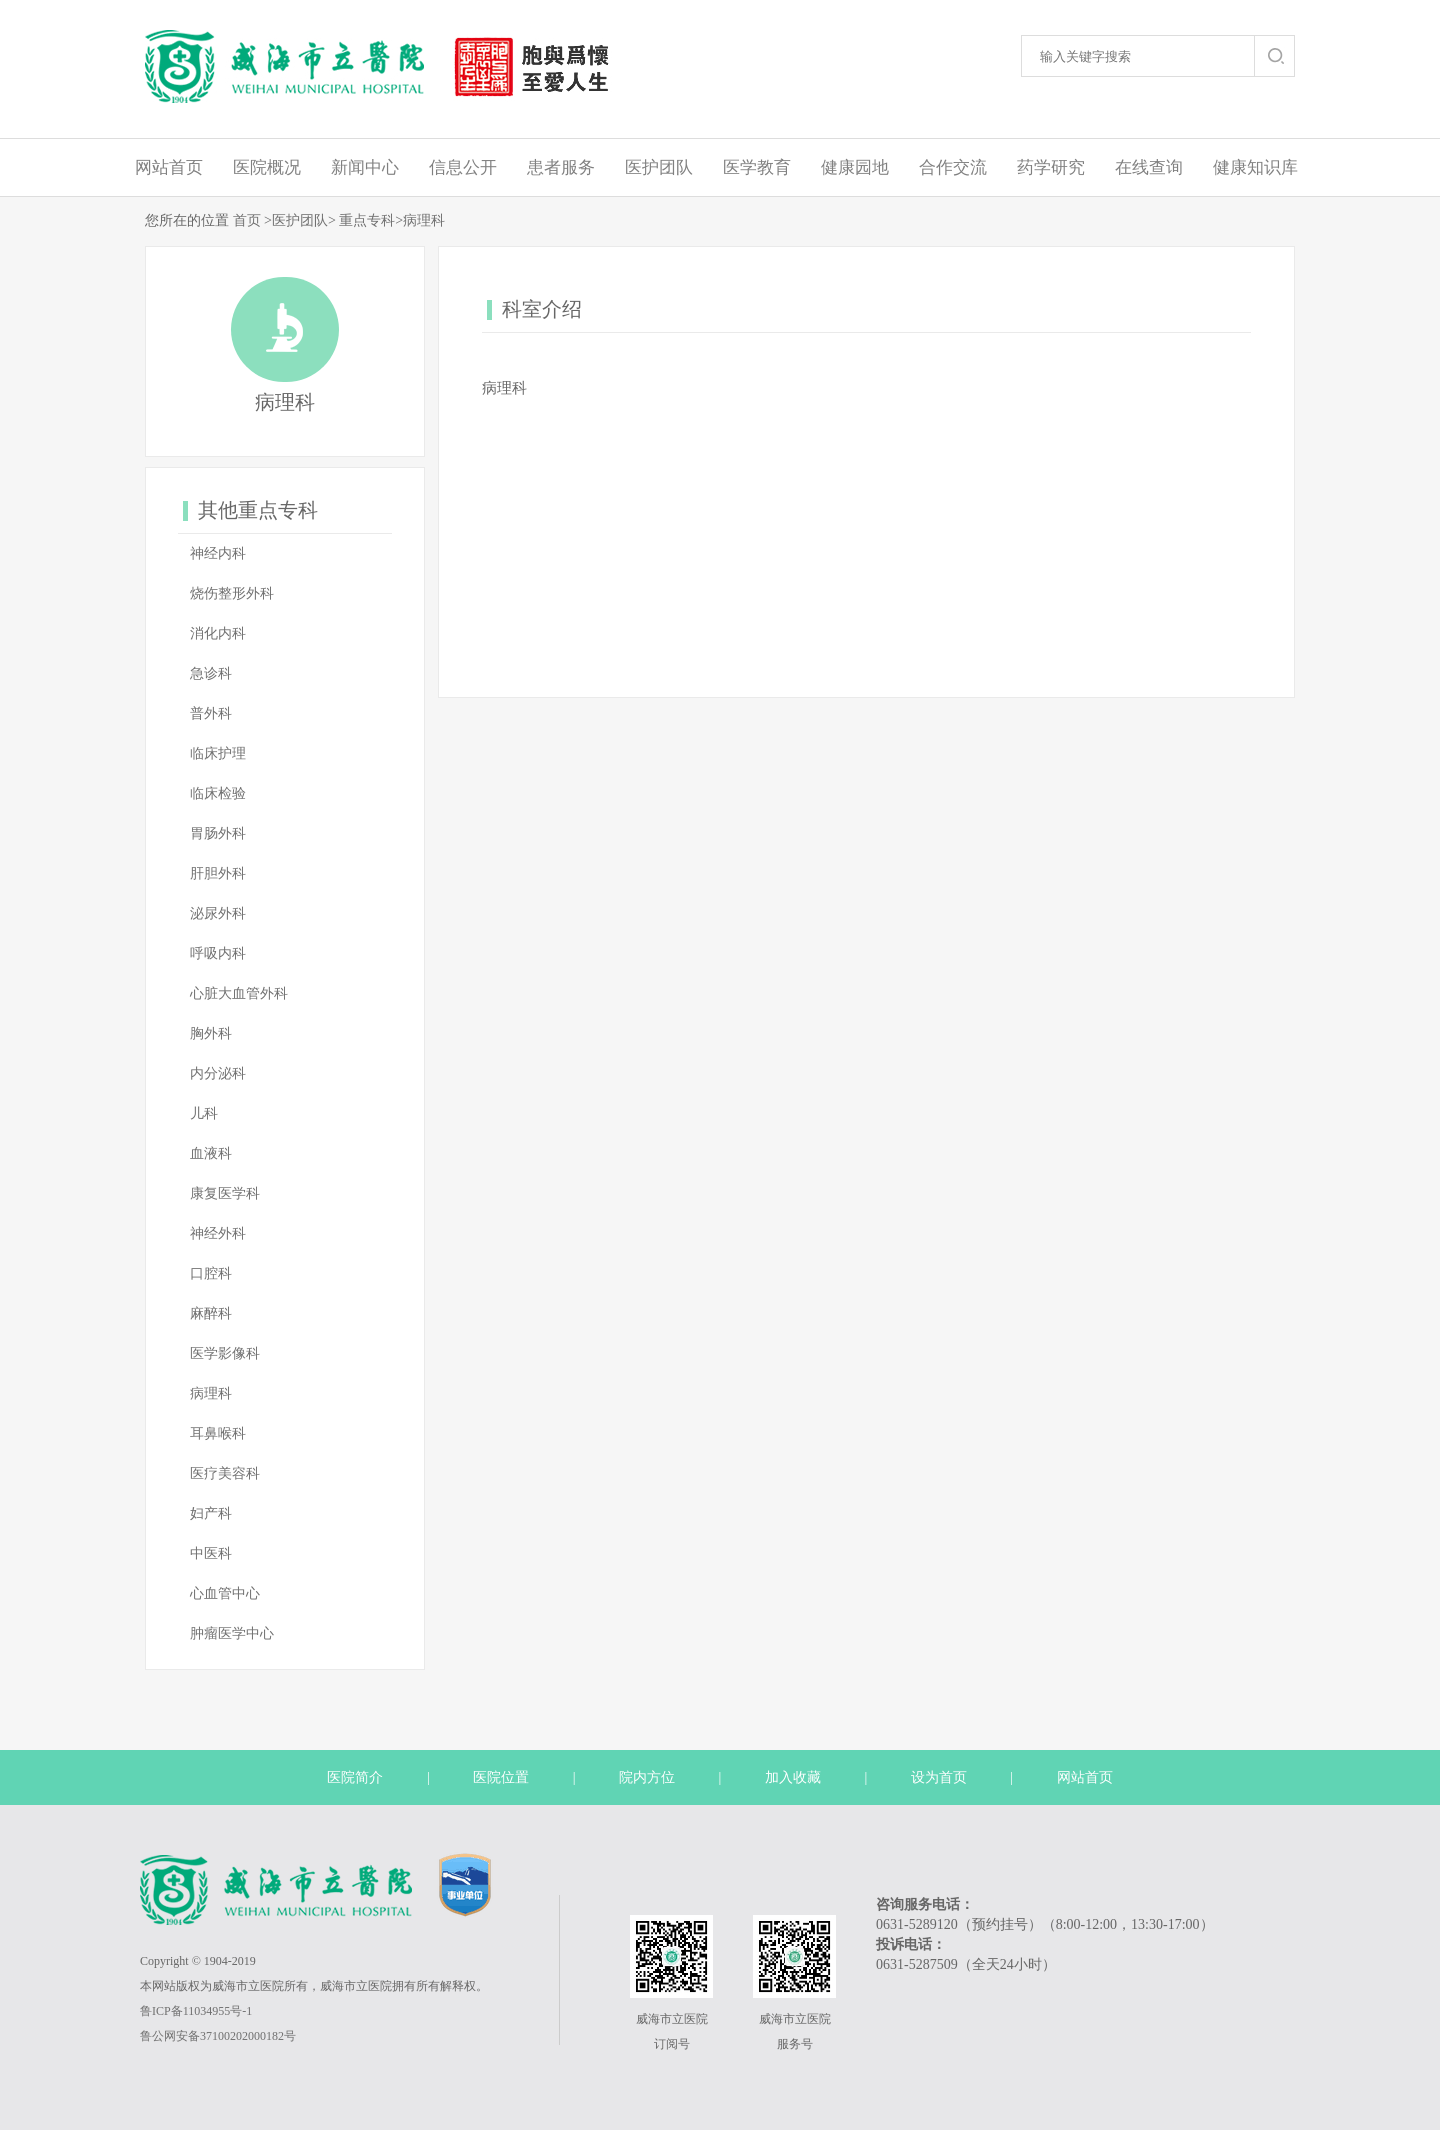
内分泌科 (218, 1073)
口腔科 (211, 1273)
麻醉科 (211, 1313)
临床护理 (218, 753)
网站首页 (169, 167)
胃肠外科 (218, 833)
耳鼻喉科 (218, 1433)
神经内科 (218, 553)
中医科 (211, 1553)
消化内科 (218, 633)
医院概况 (267, 167)
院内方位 (647, 1777)
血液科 (211, 1153)
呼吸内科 (218, 953)
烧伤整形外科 (232, 593)
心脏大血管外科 (239, 993)
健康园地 (855, 167)
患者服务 (561, 167)
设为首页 (939, 1777)
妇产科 (211, 1513)
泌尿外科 (218, 913)
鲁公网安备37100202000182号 (218, 2036)
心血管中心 (225, 1593)
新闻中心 (365, 167)
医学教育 (757, 167)
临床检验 (218, 793)
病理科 (424, 220)
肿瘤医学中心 (232, 1633)
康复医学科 (225, 1193)
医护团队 (659, 167)
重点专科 (367, 220)
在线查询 (1149, 167)
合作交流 (953, 167)
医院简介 (355, 1777)
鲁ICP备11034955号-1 (196, 2011)
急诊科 (211, 673)
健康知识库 (1255, 167)
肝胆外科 (218, 873)
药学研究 (1051, 167)
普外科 (211, 713)
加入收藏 (793, 1777)
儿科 (204, 1113)
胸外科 (211, 1033)
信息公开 (463, 167)
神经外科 (218, 1233)
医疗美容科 (225, 1473)
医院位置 (501, 1777)
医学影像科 (225, 1353)
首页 (247, 220)
